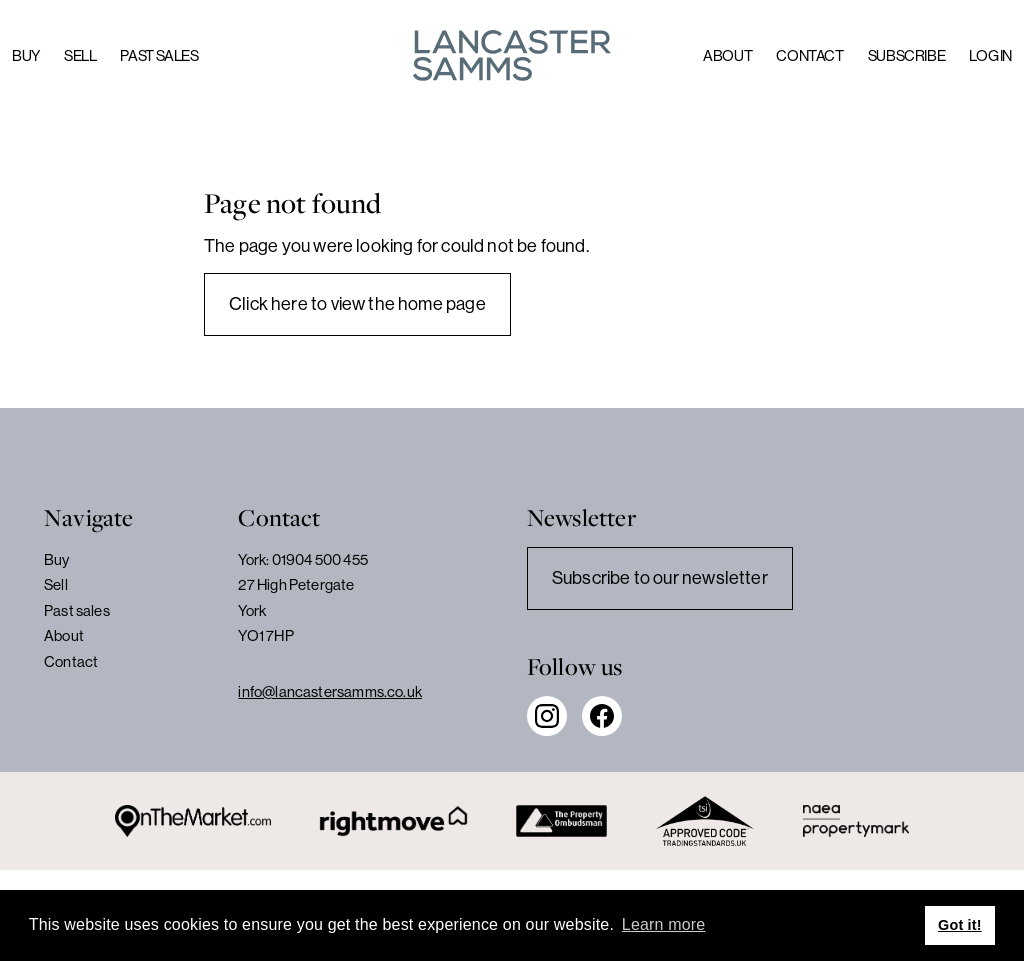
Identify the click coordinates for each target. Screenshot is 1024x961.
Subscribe (907, 55)
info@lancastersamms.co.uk (330, 691)
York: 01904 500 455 (302, 559)
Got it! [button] (960, 925)
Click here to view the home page (357, 304)
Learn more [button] (664, 924)
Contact (809, 55)
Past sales (159, 55)
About (727, 55)
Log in (990, 55)
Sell (80, 55)
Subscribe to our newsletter (660, 578)
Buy (26, 55)
